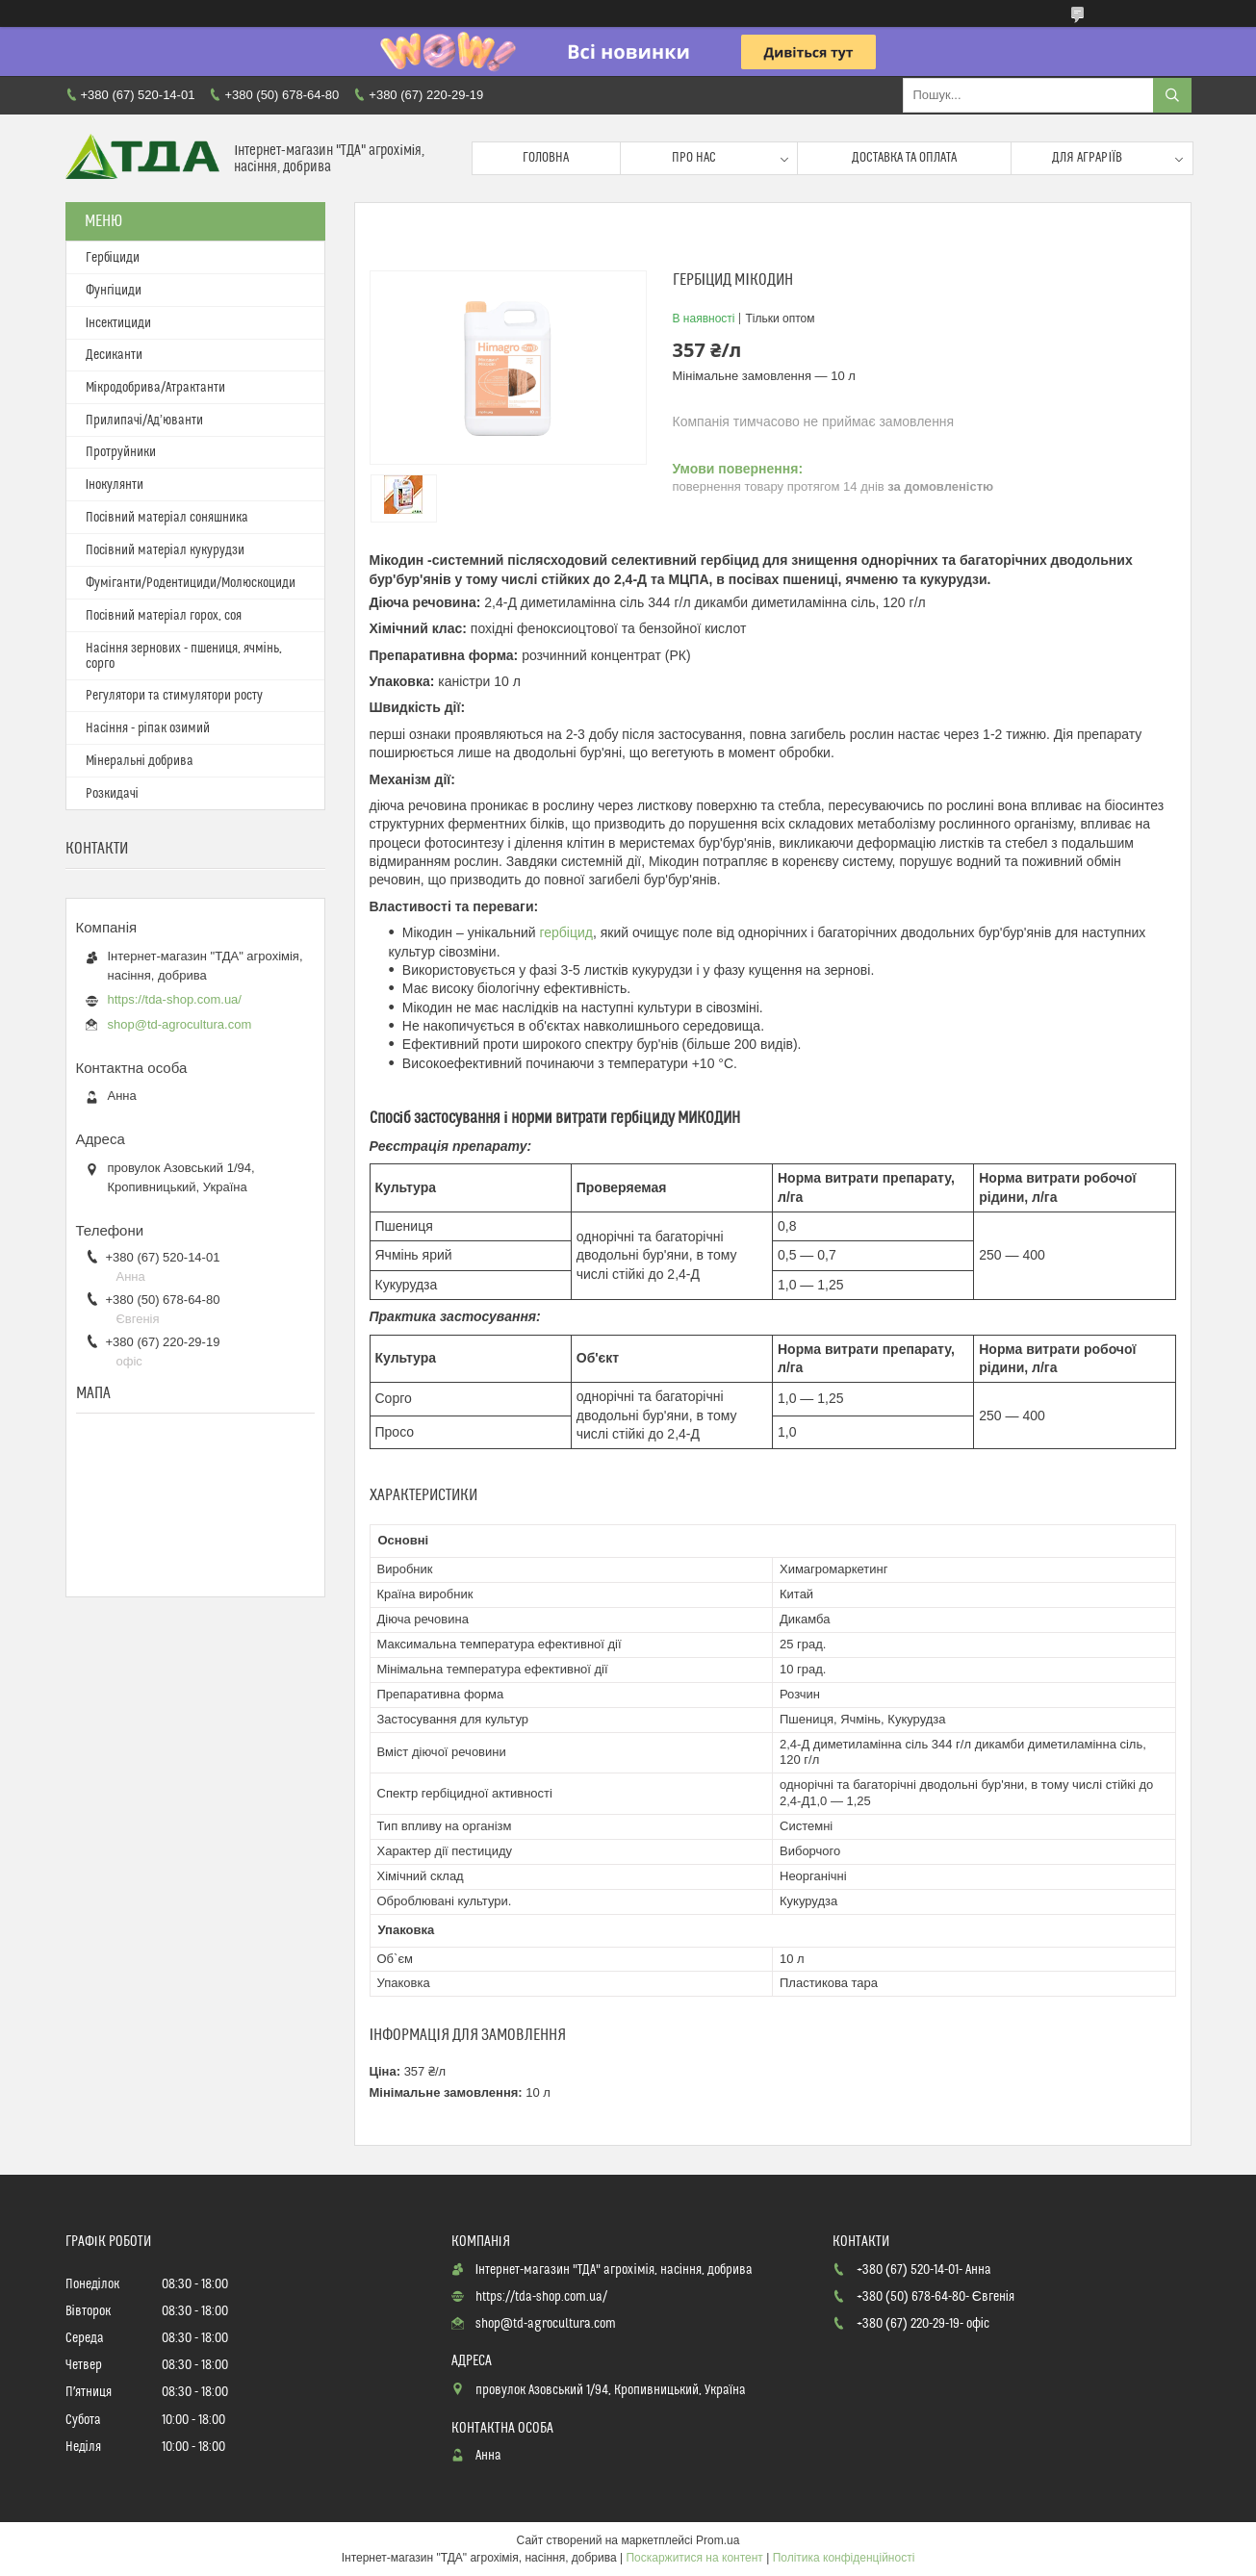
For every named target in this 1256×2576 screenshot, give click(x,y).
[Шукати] (1172, 95)
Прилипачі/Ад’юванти (144, 420)
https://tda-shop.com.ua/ (175, 999)
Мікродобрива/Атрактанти (155, 387)
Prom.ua (717, 2540)
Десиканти (114, 355)
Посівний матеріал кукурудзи (165, 550)
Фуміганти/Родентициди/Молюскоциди (190, 583)
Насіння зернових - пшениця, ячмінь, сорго (184, 656)
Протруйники (121, 452)
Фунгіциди (113, 290)
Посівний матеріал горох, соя (164, 616)
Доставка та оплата (904, 158)
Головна (546, 158)
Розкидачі (112, 794)
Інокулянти (115, 485)
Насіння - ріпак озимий (148, 728)
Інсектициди (119, 323)
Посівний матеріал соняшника (167, 517)
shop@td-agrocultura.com (180, 1024)
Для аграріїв (1087, 158)
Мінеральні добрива (139, 761)
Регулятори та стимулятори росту (174, 695)
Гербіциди (113, 258)
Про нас (694, 158)
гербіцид (566, 932)
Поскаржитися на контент (694, 2557)
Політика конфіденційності (844, 2557)
